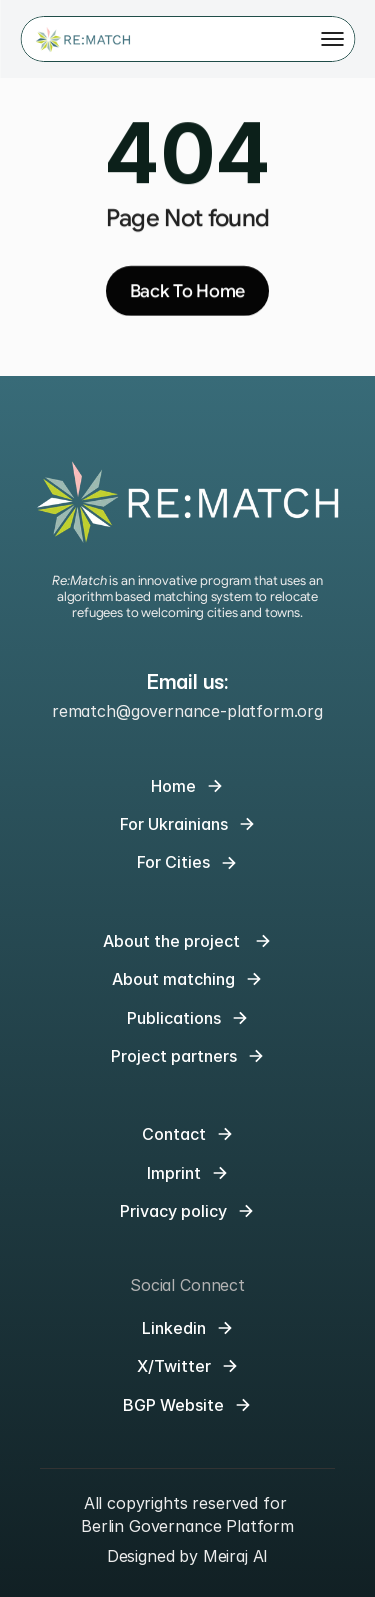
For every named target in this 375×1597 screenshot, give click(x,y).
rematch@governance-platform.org (187, 711)
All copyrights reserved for (188, 1503)
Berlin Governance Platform (187, 1526)
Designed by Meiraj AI (188, 1556)
